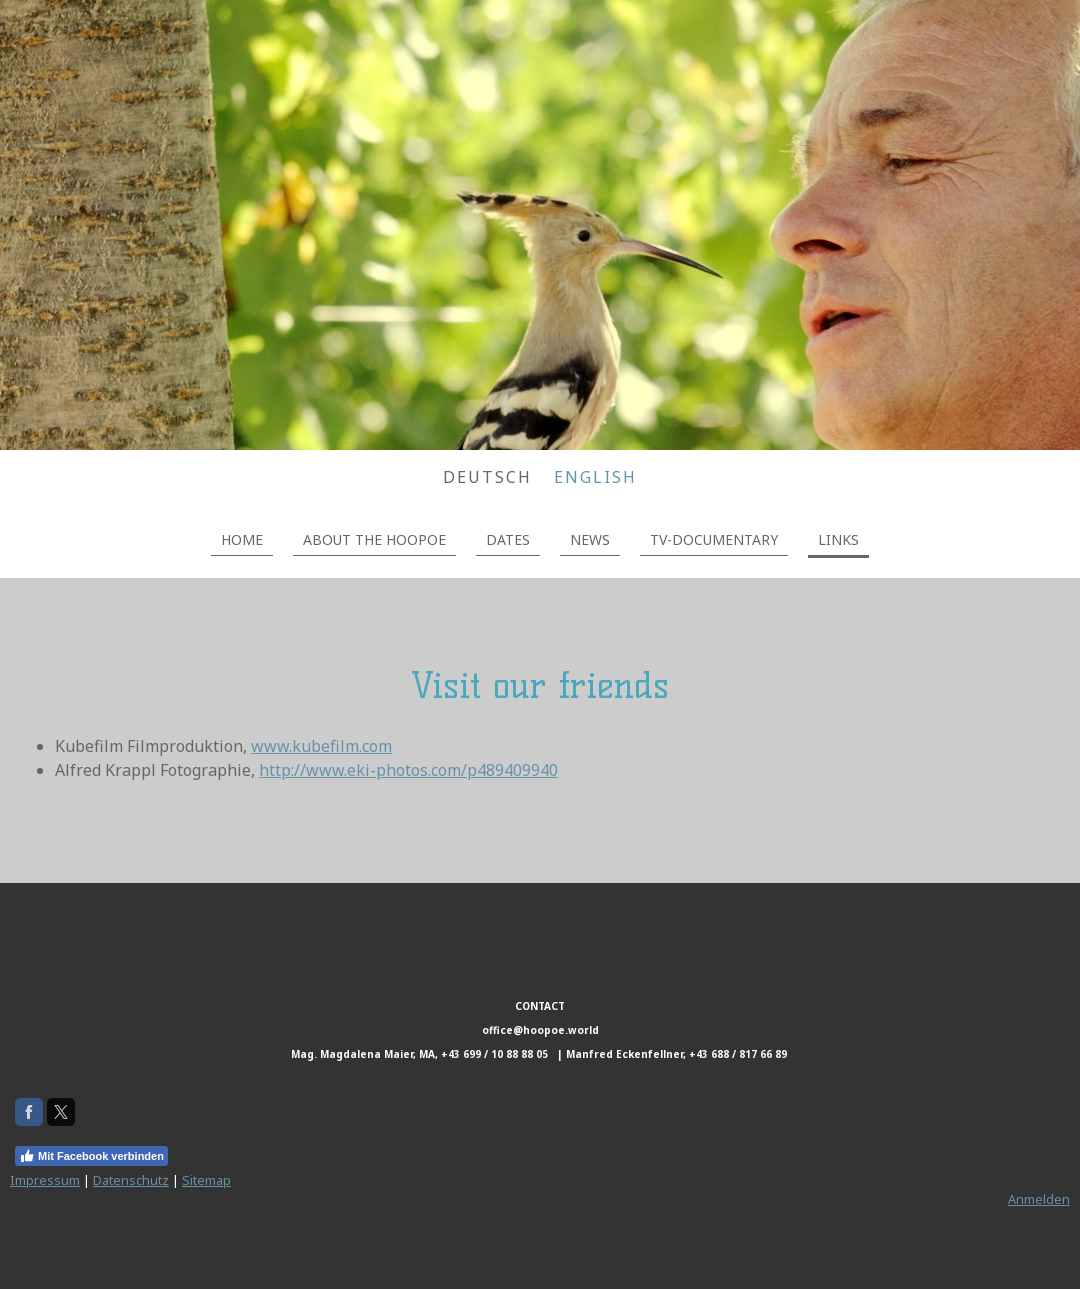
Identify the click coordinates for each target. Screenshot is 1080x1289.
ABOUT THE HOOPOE (374, 539)
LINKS (838, 539)
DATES (508, 539)
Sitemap (206, 1180)
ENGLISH (595, 477)
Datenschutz (131, 1180)
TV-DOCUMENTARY (714, 539)
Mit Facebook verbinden (91, 1156)
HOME (242, 539)
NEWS (590, 539)
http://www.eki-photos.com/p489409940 (408, 770)
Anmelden (1039, 1199)
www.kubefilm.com (321, 746)
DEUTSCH (487, 477)
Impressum (45, 1180)
